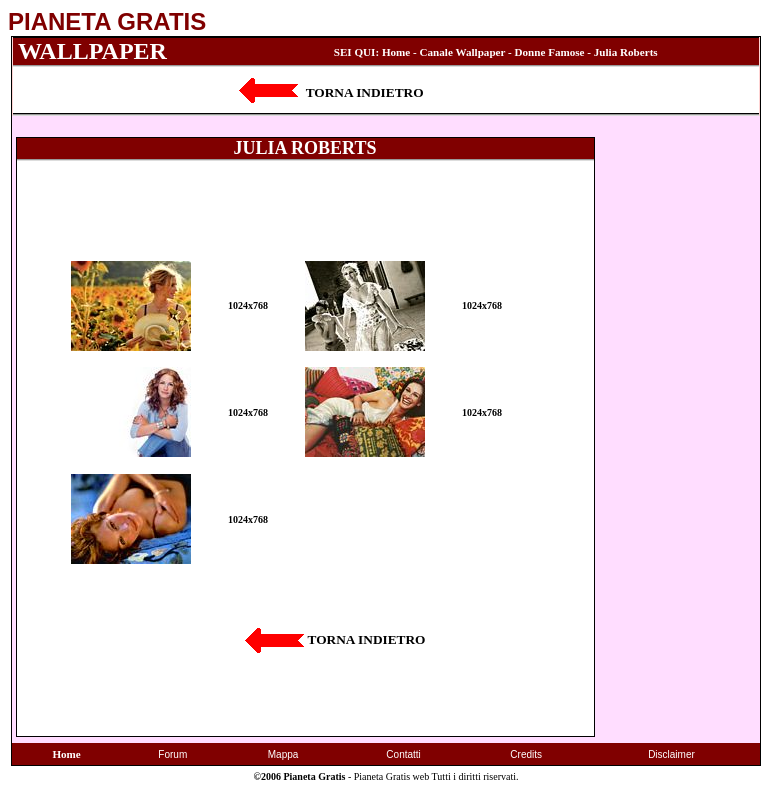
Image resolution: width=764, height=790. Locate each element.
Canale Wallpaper (463, 52)
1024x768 (248, 305)
